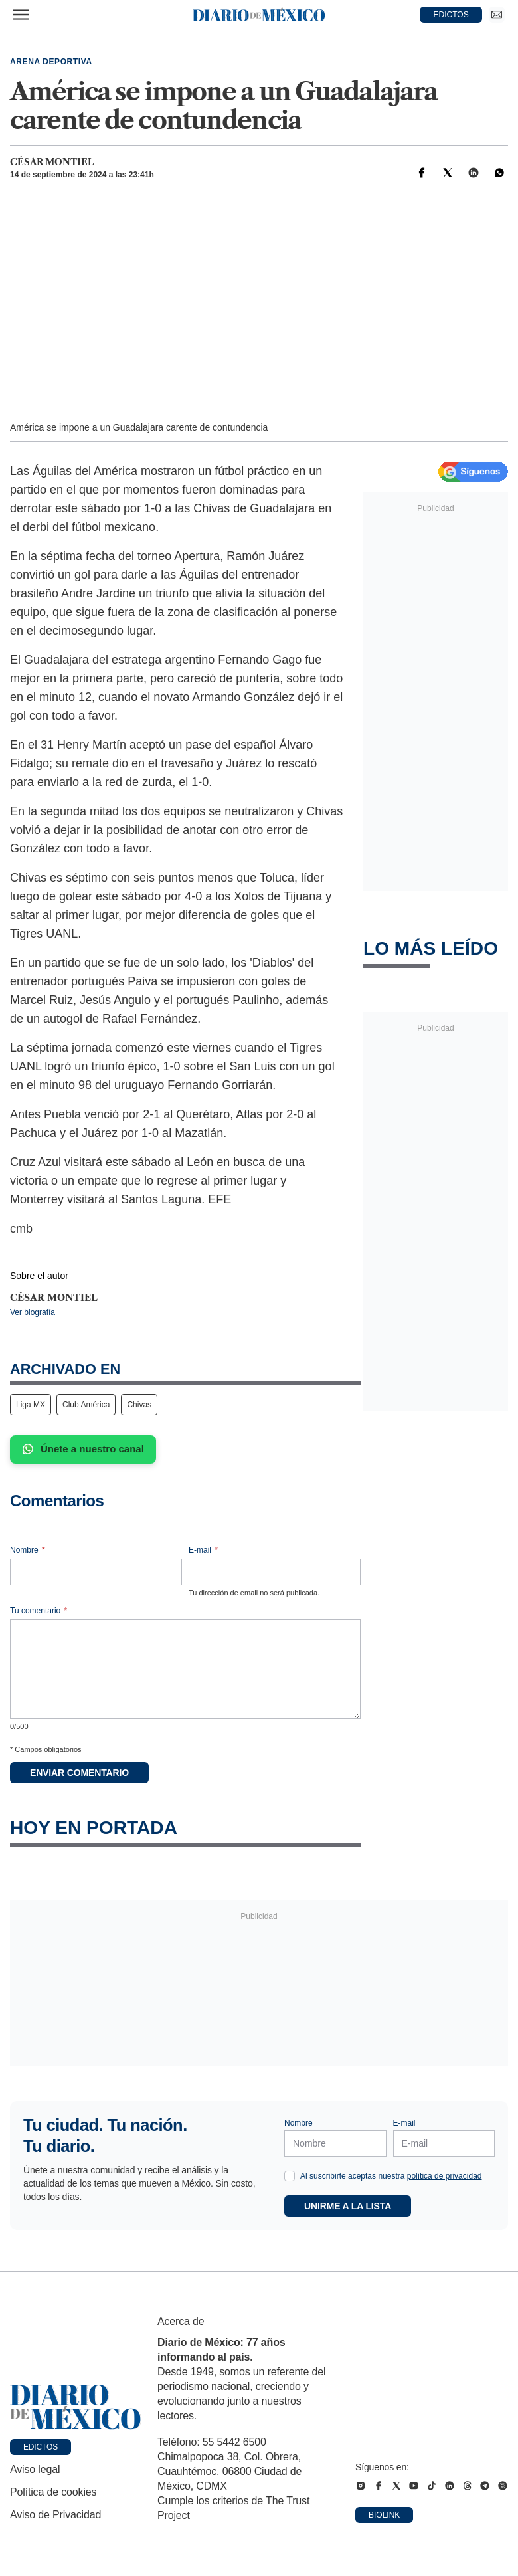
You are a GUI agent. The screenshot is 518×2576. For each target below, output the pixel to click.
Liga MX (30, 1404)
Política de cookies (53, 2492)
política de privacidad (444, 2176)
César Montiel (52, 162)
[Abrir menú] (21, 15)
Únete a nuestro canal (83, 1449)
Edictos (40, 2447)
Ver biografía (32, 1312)
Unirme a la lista (347, 2206)
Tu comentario (38, 1610)
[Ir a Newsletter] (497, 15)
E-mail (203, 1550)
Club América (86, 1404)
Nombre (27, 1550)
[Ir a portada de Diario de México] (75, 2407)
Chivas (139, 1404)
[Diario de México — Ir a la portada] (259, 15)
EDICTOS (451, 14)
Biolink (384, 2515)
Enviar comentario (79, 1772)
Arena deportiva (51, 61)
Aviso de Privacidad (55, 2514)
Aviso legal (35, 2469)
